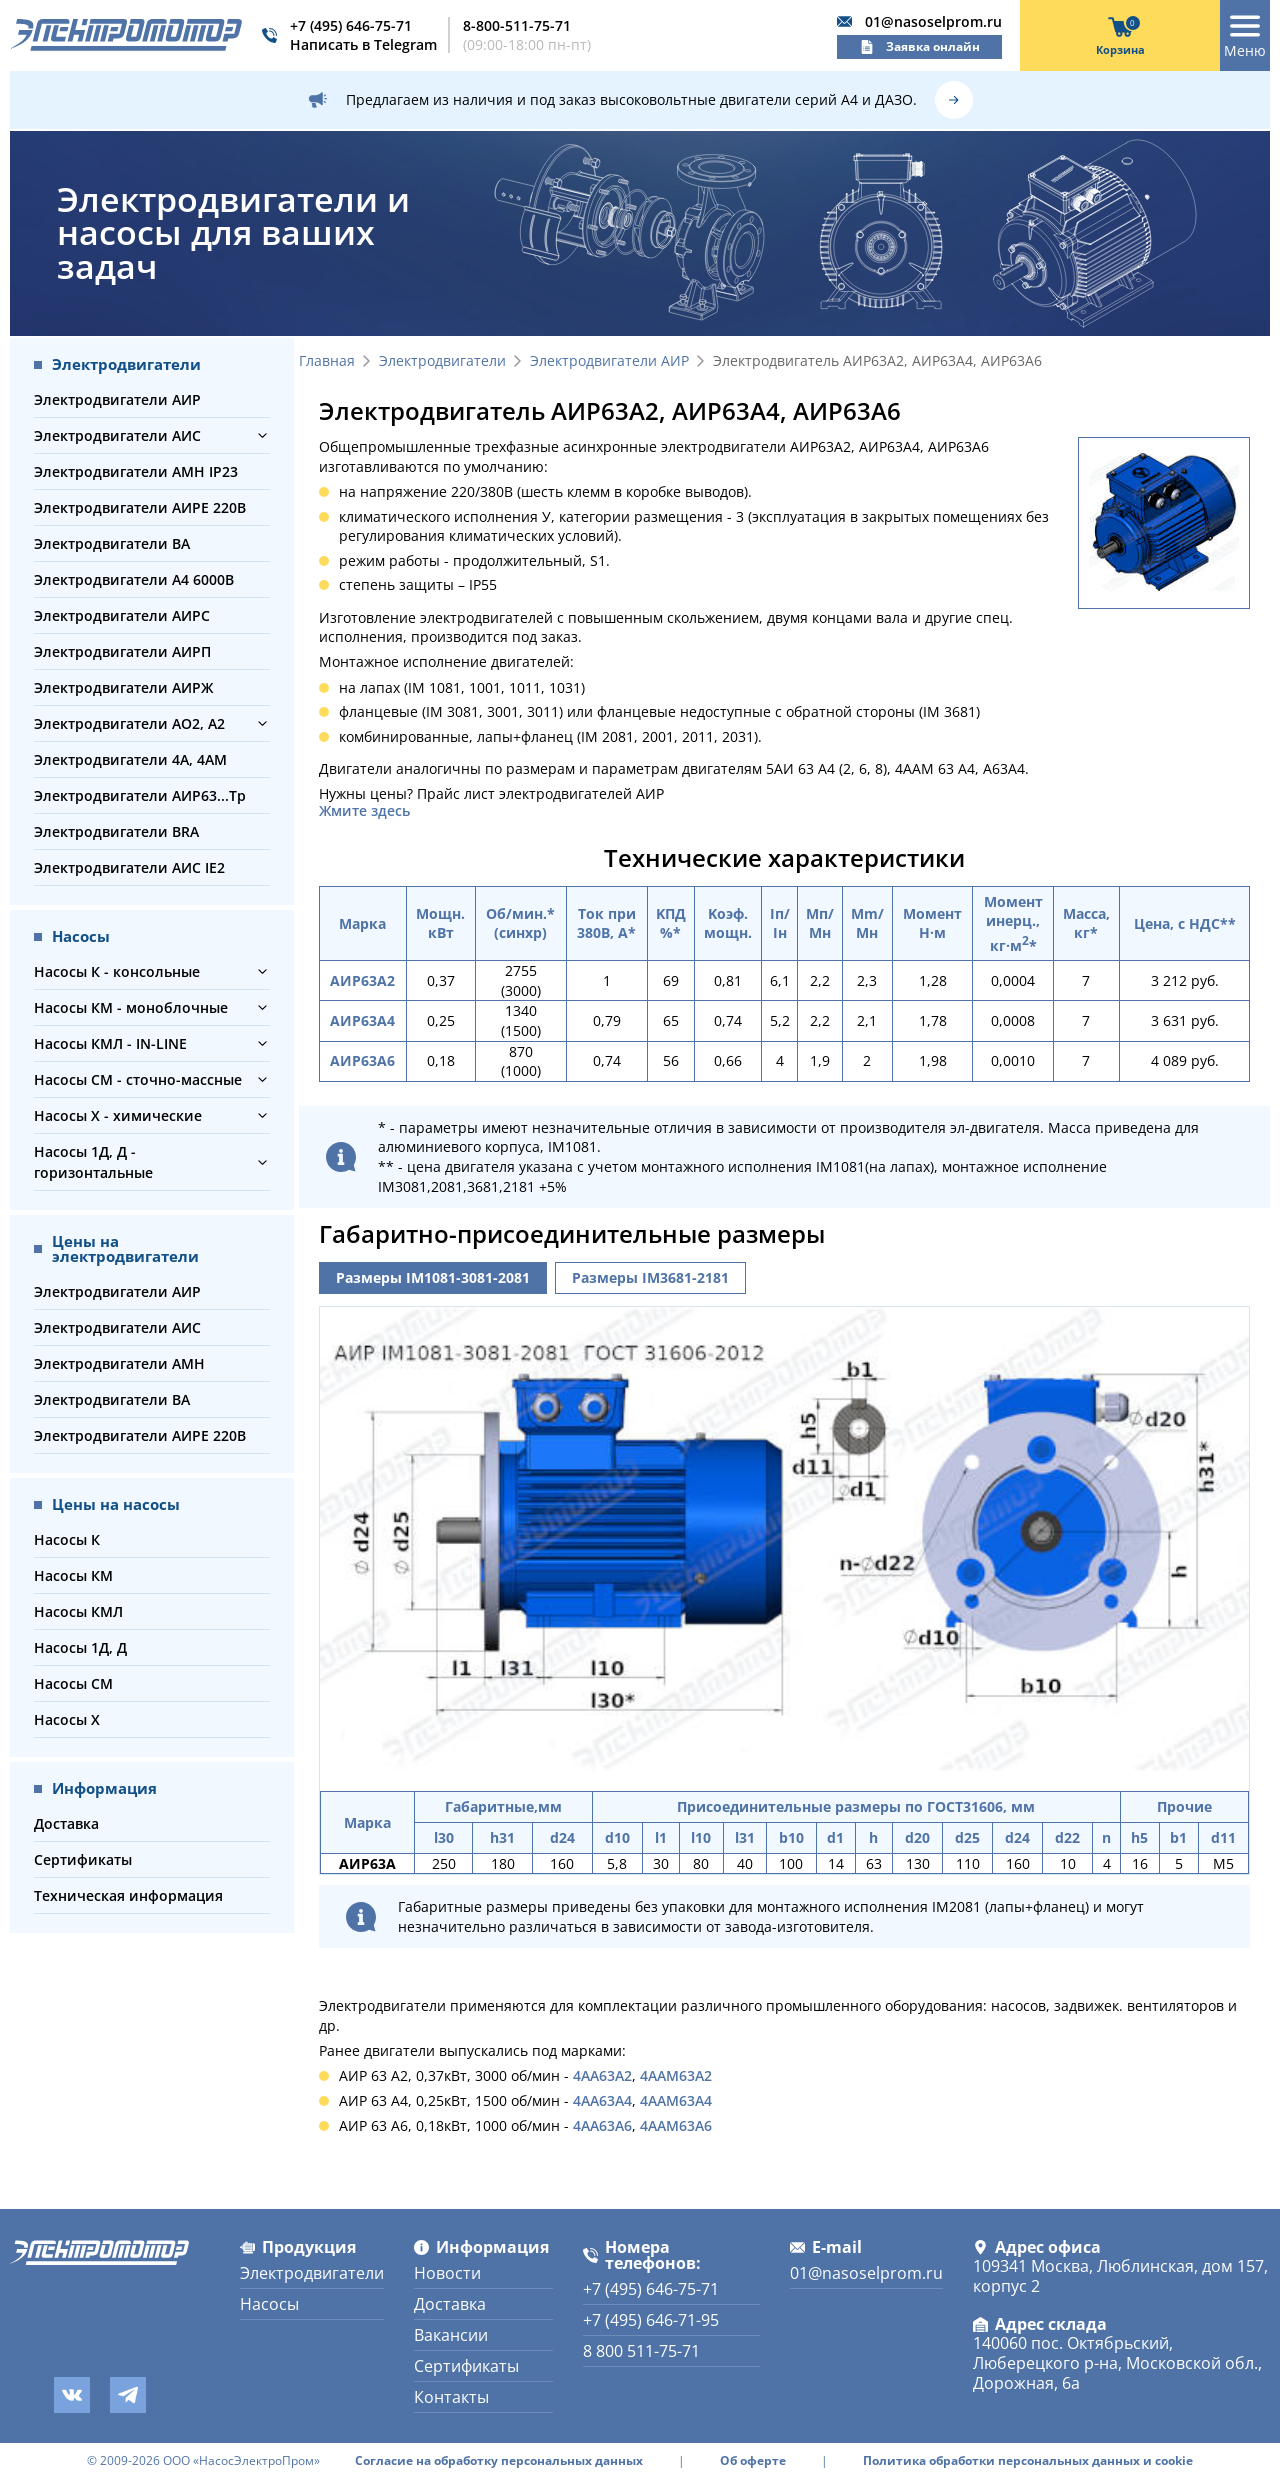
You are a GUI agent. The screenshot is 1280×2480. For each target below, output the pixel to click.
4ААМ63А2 (676, 2075)
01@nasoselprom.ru (933, 21)
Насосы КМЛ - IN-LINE (110, 1043)
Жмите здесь (364, 811)
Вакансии (451, 2335)
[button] (262, 435)
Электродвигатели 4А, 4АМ (130, 759)
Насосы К (67, 1539)
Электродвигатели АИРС (122, 615)
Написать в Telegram (363, 44)
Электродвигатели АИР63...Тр (140, 795)
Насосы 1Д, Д (80, 1647)
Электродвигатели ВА (112, 543)
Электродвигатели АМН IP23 (136, 471)
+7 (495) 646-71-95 (651, 2320)
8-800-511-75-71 (517, 25)
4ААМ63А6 (676, 2125)
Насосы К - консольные (117, 971)
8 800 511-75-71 (641, 2351)
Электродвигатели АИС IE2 (129, 867)
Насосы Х (67, 1719)
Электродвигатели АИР (117, 399)
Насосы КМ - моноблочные (131, 1007)
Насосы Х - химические (118, 1115)
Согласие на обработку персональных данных (499, 2461)
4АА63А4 (602, 2100)
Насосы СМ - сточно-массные (138, 1079)
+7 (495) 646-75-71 (351, 25)
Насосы (269, 2304)
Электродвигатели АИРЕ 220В (140, 507)
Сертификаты (83, 1859)
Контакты (451, 2397)
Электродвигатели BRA (116, 831)
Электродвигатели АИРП (122, 651)
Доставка (66, 1823)
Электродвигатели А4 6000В (134, 579)
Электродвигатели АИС (117, 435)
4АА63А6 (602, 2125)
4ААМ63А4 (676, 2100)
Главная (327, 361)
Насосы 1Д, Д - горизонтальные (93, 1162)
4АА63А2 (602, 2075)
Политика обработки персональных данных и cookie (1028, 2461)
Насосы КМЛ (78, 1611)
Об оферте (753, 2461)
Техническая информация (128, 1895)
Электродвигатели (442, 361)
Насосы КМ (73, 1575)
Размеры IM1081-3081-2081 (433, 1277)
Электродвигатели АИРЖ (123, 687)
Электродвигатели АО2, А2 (129, 723)
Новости (447, 2273)
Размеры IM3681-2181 (650, 1277)
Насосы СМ (73, 1683)
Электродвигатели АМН (119, 1363)
